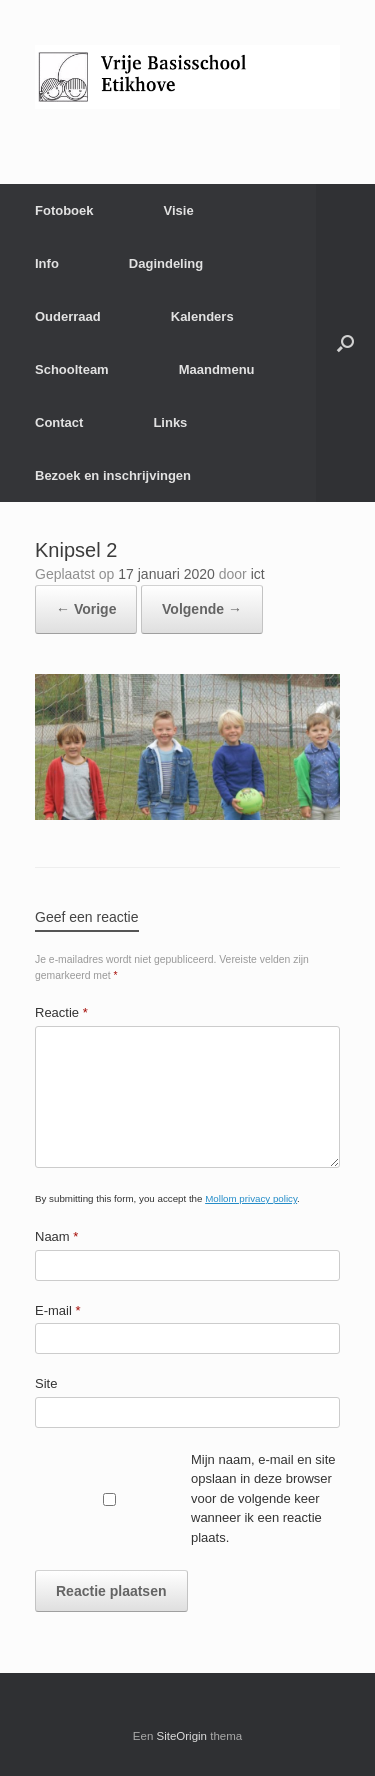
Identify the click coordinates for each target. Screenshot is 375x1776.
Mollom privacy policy (251, 1198)
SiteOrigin (182, 1736)
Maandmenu (217, 369)
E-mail (58, 1310)
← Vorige (86, 609)
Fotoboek (64, 210)
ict (258, 574)
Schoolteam (72, 369)
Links (170, 422)
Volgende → (202, 609)
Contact (59, 422)
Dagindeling (166, 263)
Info (47, 263)
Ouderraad (68, 316)
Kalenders (202, 316)
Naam (56, 1236)
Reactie (61, 1012)
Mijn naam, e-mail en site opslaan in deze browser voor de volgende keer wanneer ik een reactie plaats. (263, 1498)
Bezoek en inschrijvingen (113, 475)
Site (46, 1383)
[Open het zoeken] (345, 343)
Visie (179, 210)
